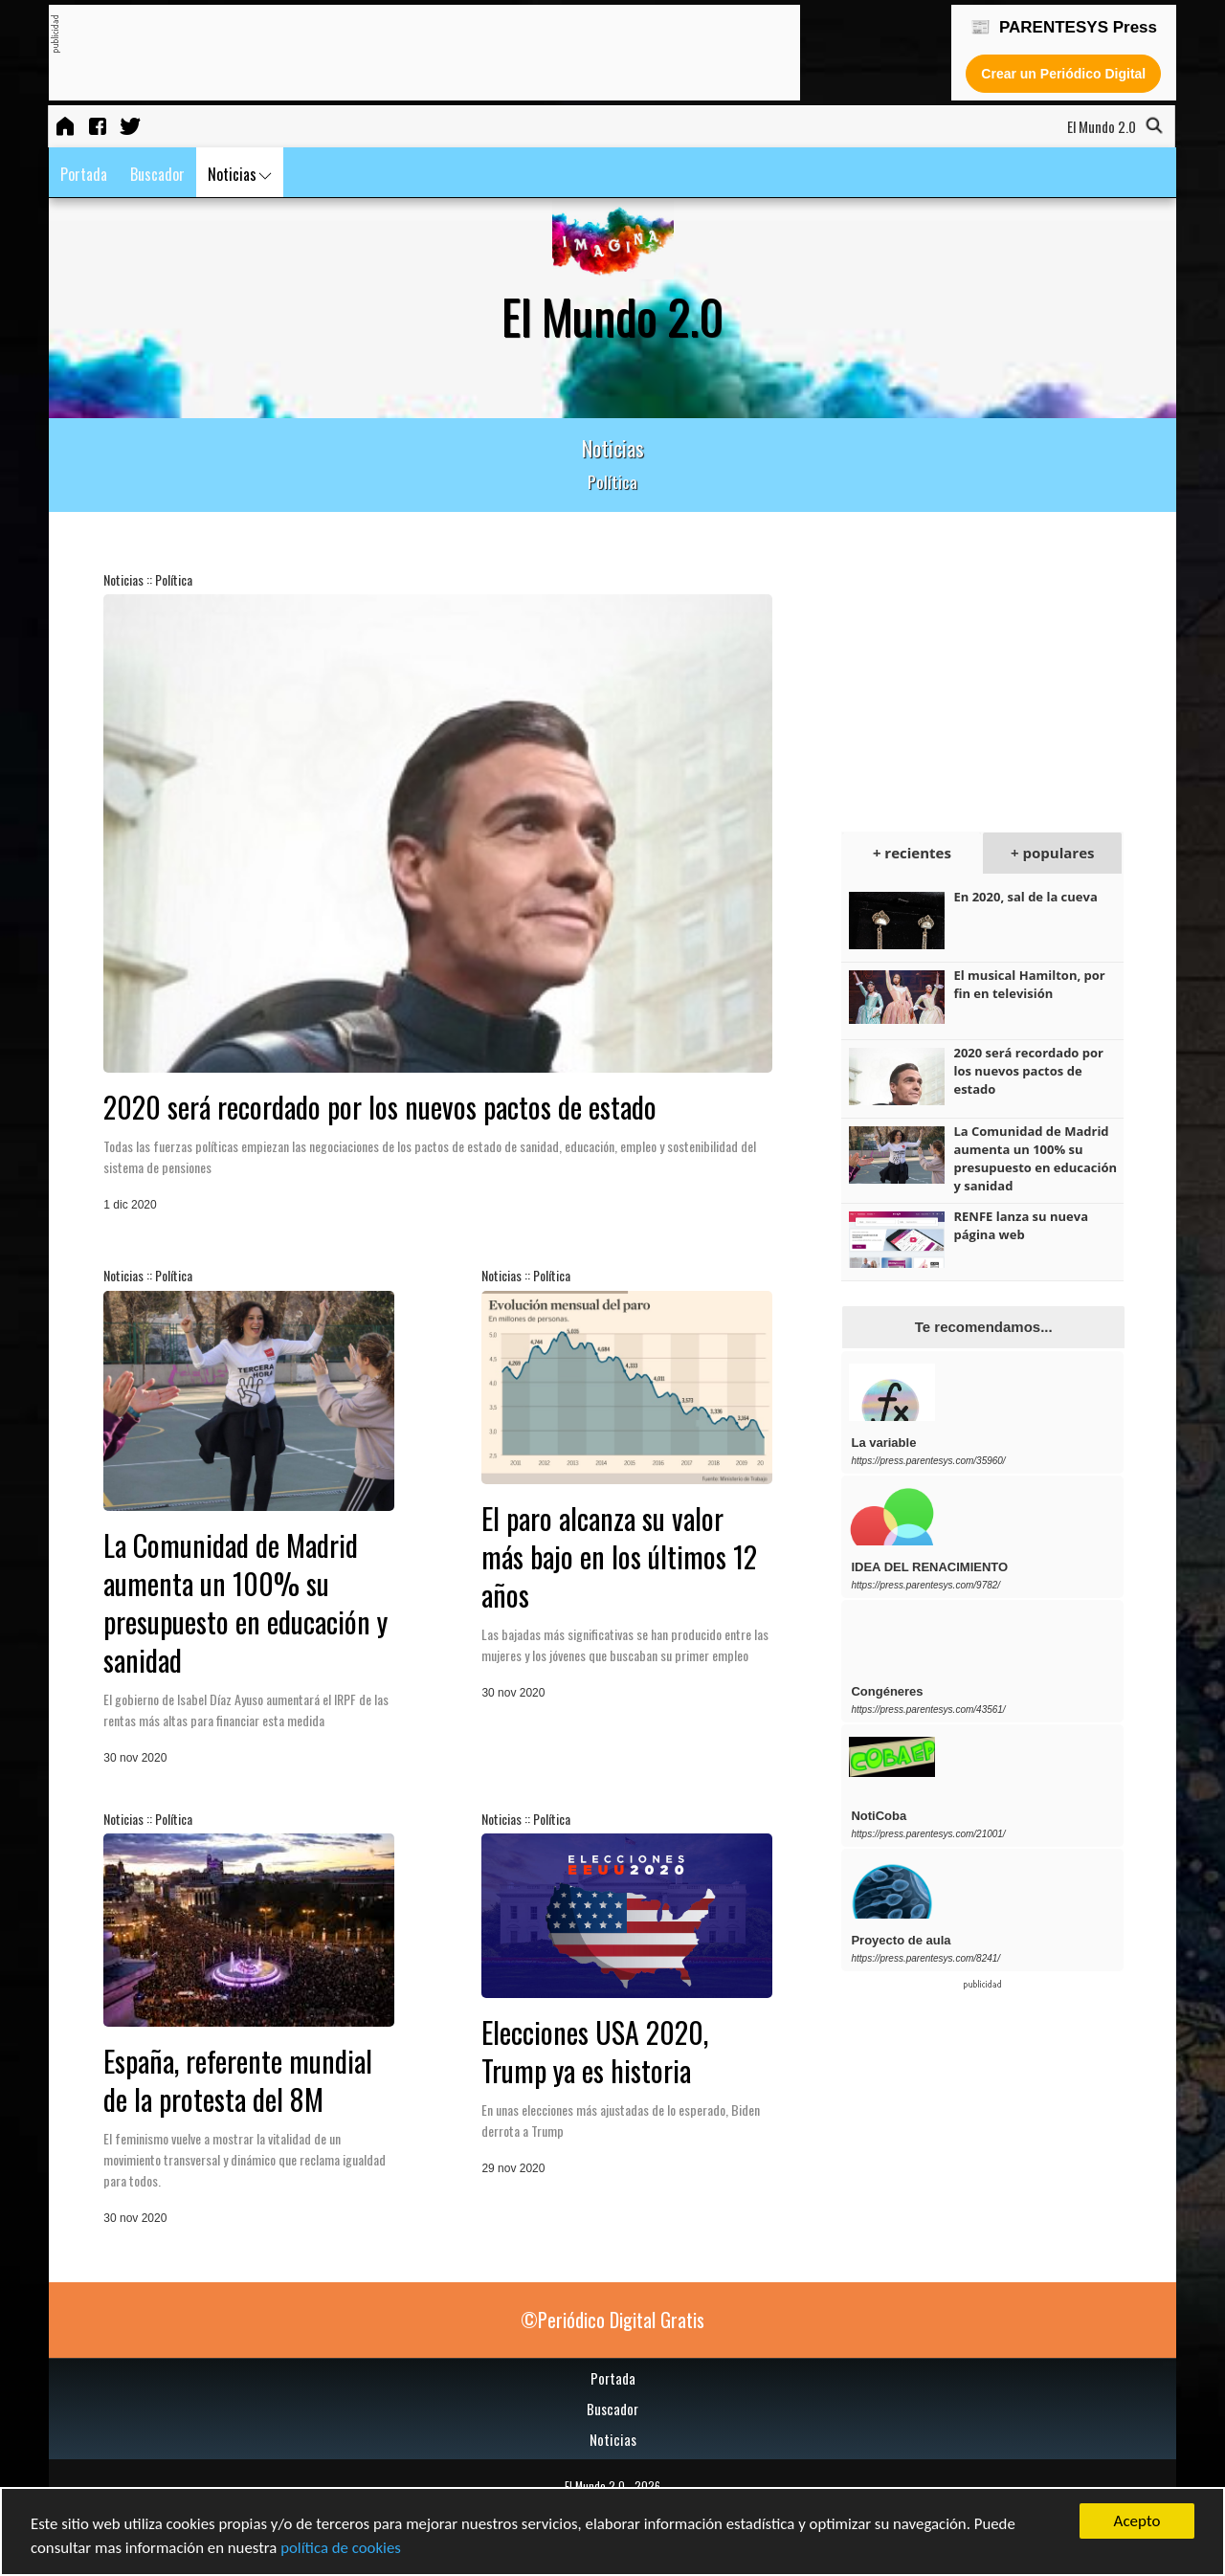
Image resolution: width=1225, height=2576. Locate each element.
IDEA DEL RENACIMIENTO (929, 1567)
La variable (883, 1442)
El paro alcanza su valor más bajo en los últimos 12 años (619, 1556)
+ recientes (912, 852)
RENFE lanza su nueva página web (1020, 1225)
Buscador (157, 174)
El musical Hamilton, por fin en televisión (1028, 984)
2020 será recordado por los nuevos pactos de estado (380, 1106)
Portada (83, 174)
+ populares (1052, 852)
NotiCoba (878, 1816)
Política (173, 579)
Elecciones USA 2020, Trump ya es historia (594, 2051)
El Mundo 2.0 (595, 2485)
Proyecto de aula (900, 1940)
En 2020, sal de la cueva (1025, 896)
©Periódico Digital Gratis (612, 2319)
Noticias (240, 174)
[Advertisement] (407, 54)
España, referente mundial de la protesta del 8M (237, 2080)
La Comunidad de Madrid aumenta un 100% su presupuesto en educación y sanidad (245, 1602)
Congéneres (887, 1691)
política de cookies (344, 2549)
